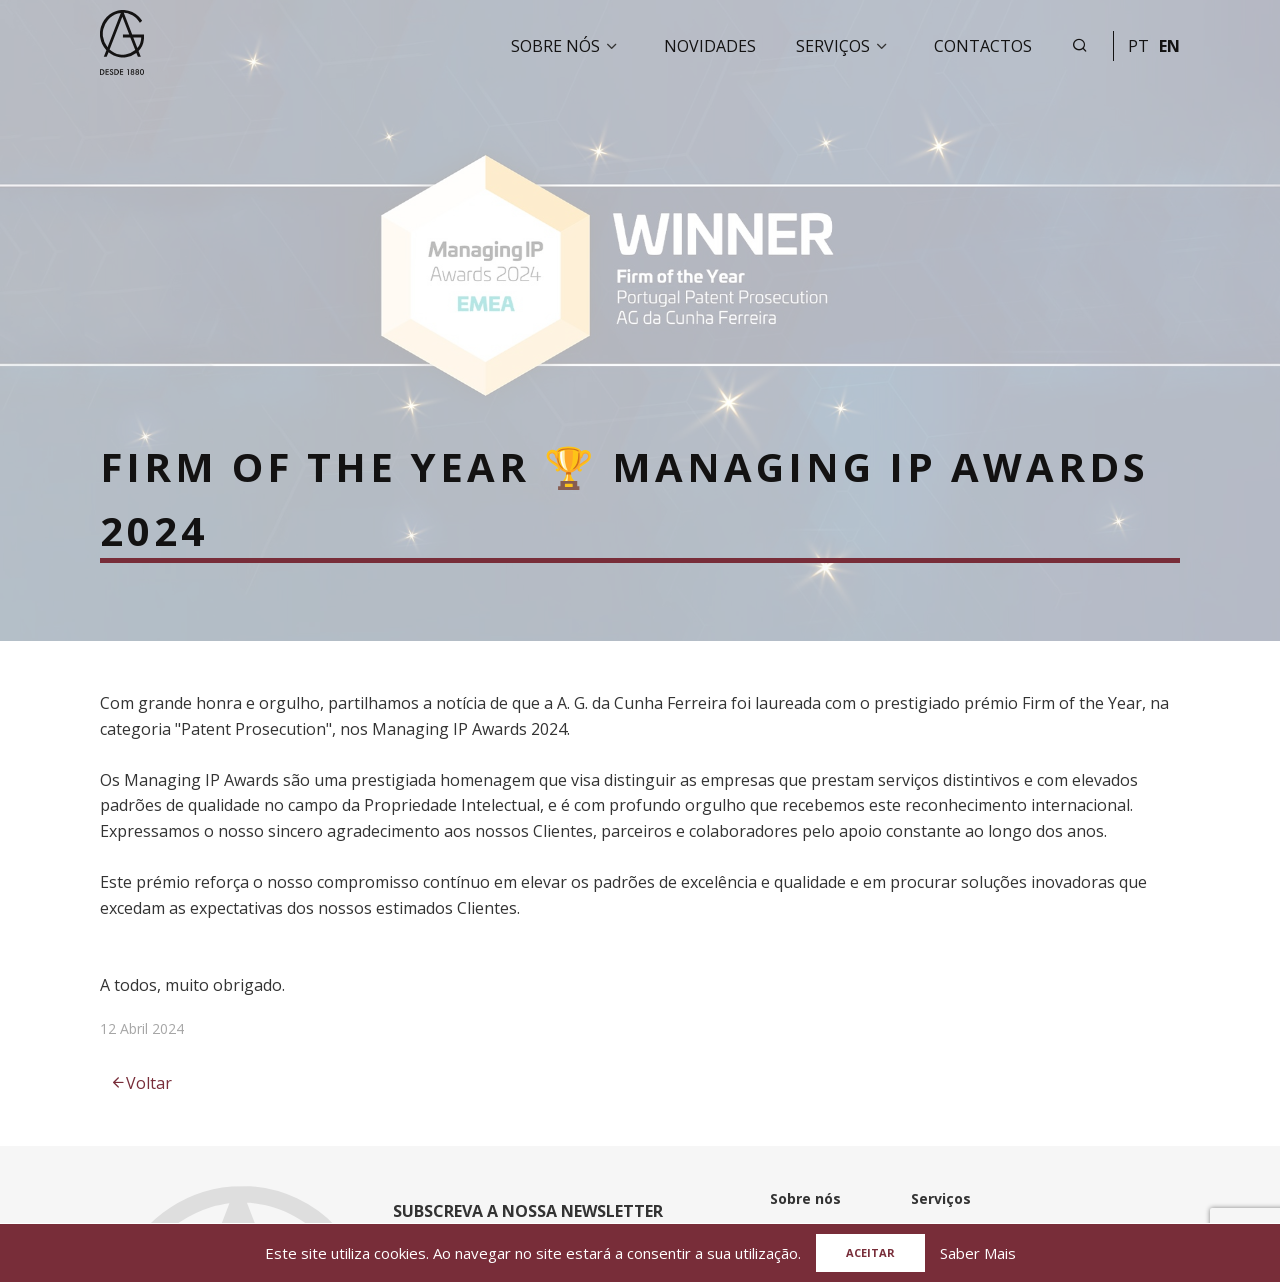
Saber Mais (978, 1253)
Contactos (983, 46)
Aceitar (870, 1252)
